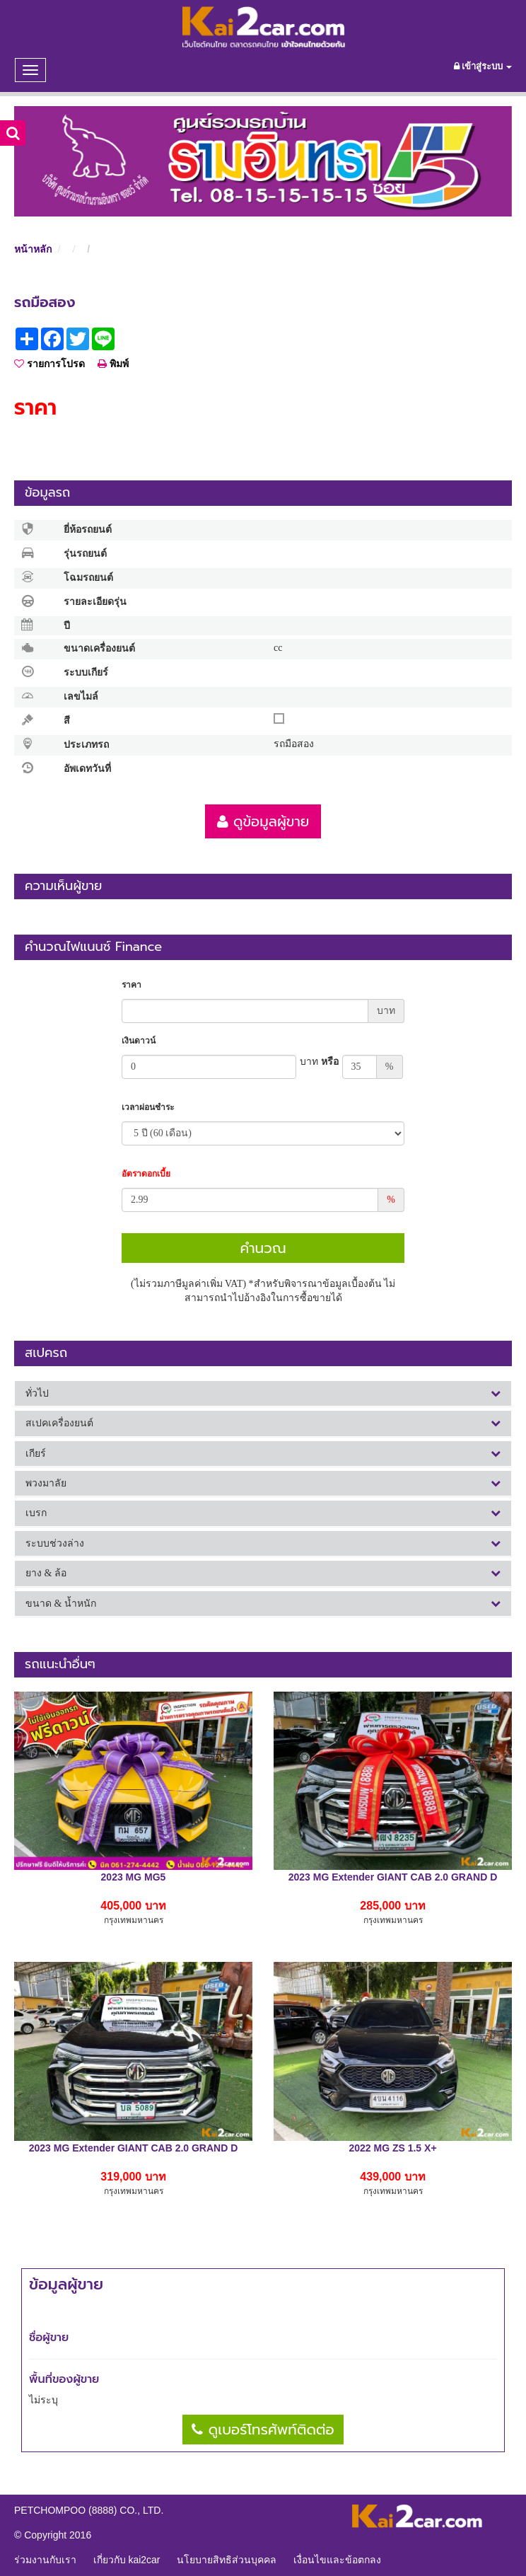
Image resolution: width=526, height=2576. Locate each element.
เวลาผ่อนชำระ (148, 1107)
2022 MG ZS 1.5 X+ (392, 2148)
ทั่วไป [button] (263, 1393)
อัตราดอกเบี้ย (146, 1174)
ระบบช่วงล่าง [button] (263, 1543)
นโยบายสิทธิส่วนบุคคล (226, 2559)
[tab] (263, 1393)
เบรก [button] (263, 1513)
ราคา (131, 985)
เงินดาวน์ (139, 1041)
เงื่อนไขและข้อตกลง (337, 2559)
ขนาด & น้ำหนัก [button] (263, 1603)
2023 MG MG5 (133, 1877)
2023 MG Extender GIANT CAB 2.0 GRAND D (393, 1877)
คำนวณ (263, 1248)
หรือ (319, 1061)
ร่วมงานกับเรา (45, 2559)
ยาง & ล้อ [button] (263, 1573)
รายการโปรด (49, 364)
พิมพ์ (113, 364)
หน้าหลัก (33, 249)
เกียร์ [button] (263, 1453)
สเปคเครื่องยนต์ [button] (263, 1423)
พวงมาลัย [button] (263, 1483)
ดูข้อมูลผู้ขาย (263, 821)
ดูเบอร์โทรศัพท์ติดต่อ (263, 2429)
